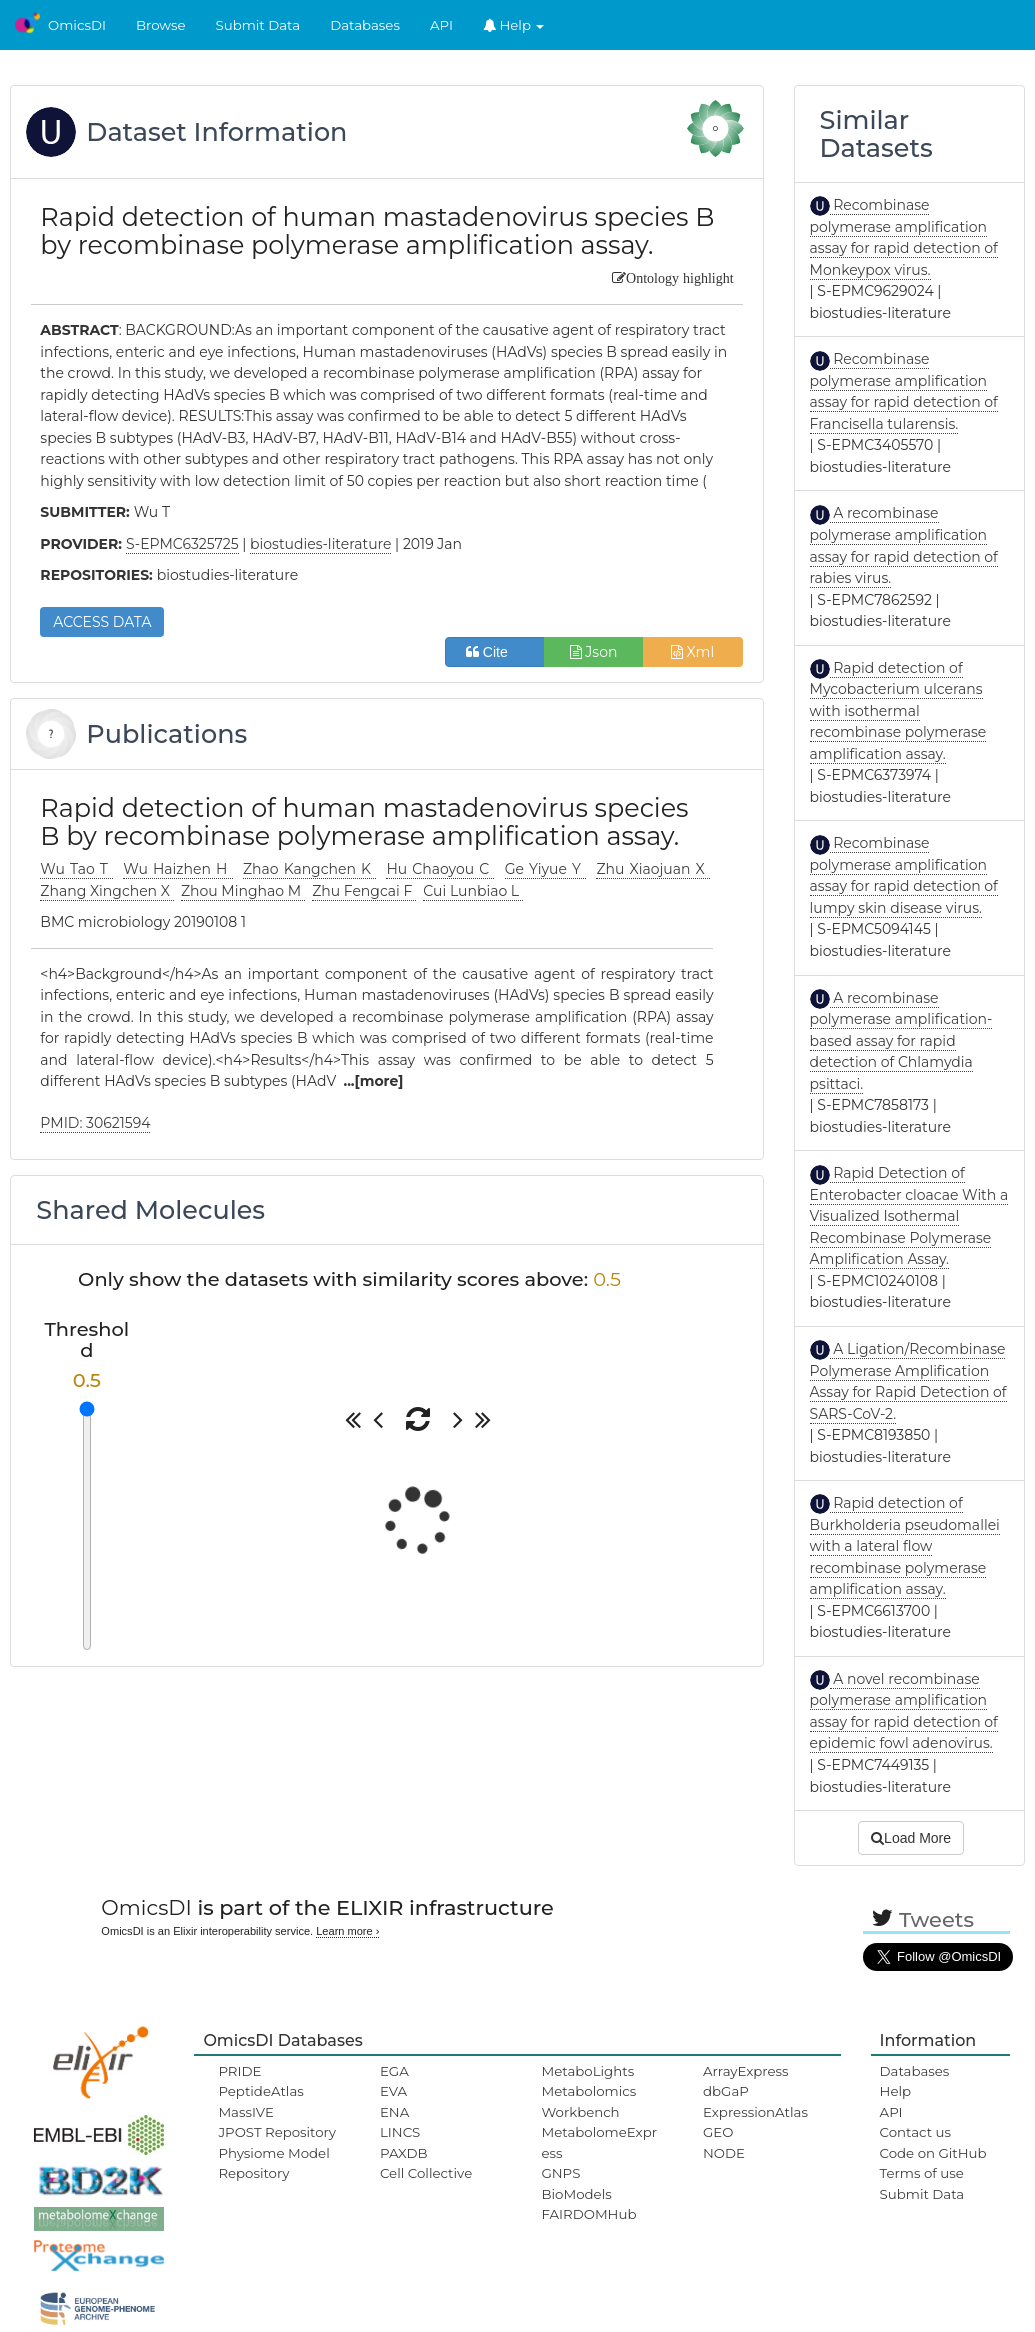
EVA (393, 2091)
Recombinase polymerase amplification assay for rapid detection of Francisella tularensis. (904, 391)
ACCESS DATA (102, 622)
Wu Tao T (76, 869)
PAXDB (404, 2153)
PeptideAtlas (260, 2091)
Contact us (915, 2132)
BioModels (576, 2194)
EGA (394, 2071)
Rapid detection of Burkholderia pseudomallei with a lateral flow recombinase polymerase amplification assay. (905, 1546)
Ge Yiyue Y (545, 869)
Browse (161, 25)
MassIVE (245, 2112)
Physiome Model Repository (273, 2163)
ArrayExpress (746, 2071)
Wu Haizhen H (177, 869)
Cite (494, 652)
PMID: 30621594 (95, 1123)
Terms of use (922, 2173)
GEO (718, 2132)
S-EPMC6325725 (182, 544)
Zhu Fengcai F (364, 891)
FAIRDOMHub (588, 2214)
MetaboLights (587, 2071)
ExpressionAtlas (755, 2112)
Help (514, 25)
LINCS (400, 2132)
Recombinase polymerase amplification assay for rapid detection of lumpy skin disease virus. (904, 875)
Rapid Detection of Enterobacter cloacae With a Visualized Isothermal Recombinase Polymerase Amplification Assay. (909, 1216)
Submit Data (258, 25)
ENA (394, 2112)
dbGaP (726, 2091)
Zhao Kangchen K (309, 869)
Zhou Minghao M (243, 891)
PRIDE (239, 2071)
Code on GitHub (933, 2153)
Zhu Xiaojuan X (653, 869)
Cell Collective (426, 2173)
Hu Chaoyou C (440, 869)
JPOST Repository (277, 2132)
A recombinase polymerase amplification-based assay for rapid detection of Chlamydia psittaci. (901, 1041)
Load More (911, 1838)
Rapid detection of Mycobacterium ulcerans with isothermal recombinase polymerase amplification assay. (898, 711)
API (441, 25)
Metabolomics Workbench (588, 2101)
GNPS (560, 2173)
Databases (365, 25)
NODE (724, 2153)
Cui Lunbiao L (472, 891)
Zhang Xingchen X (106, 891)
